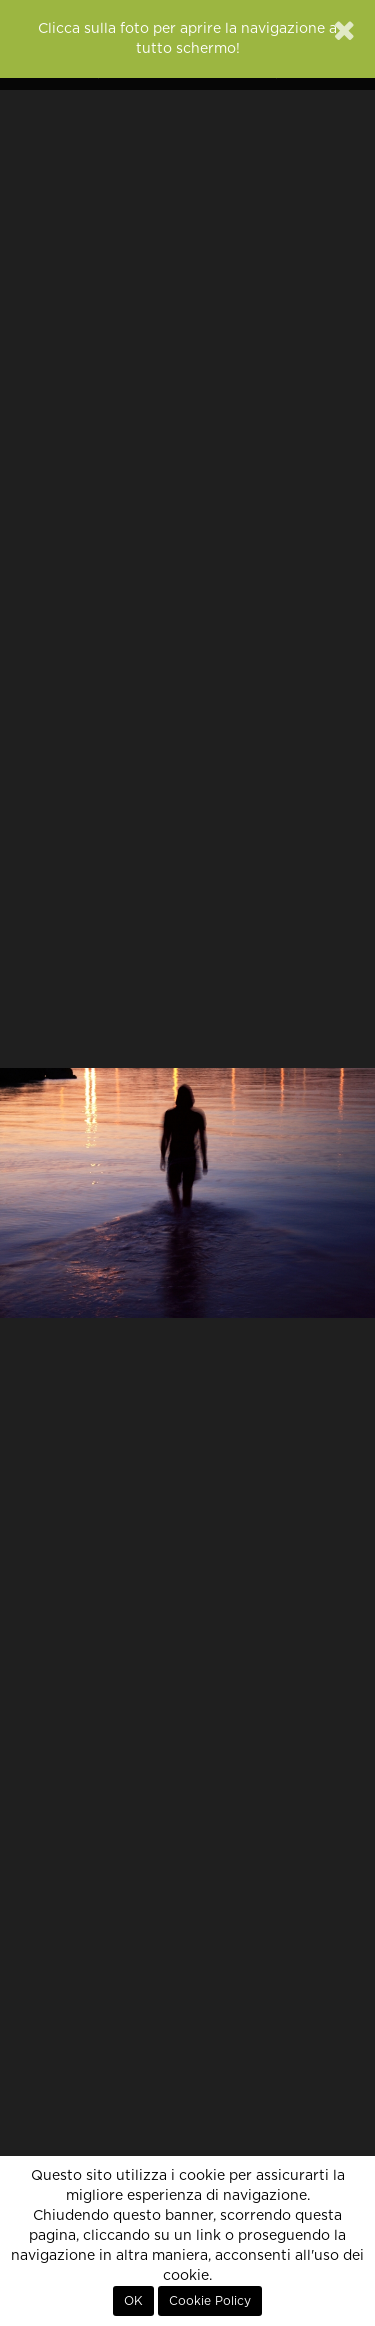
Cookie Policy (210, 2301)
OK (133, 2301)
